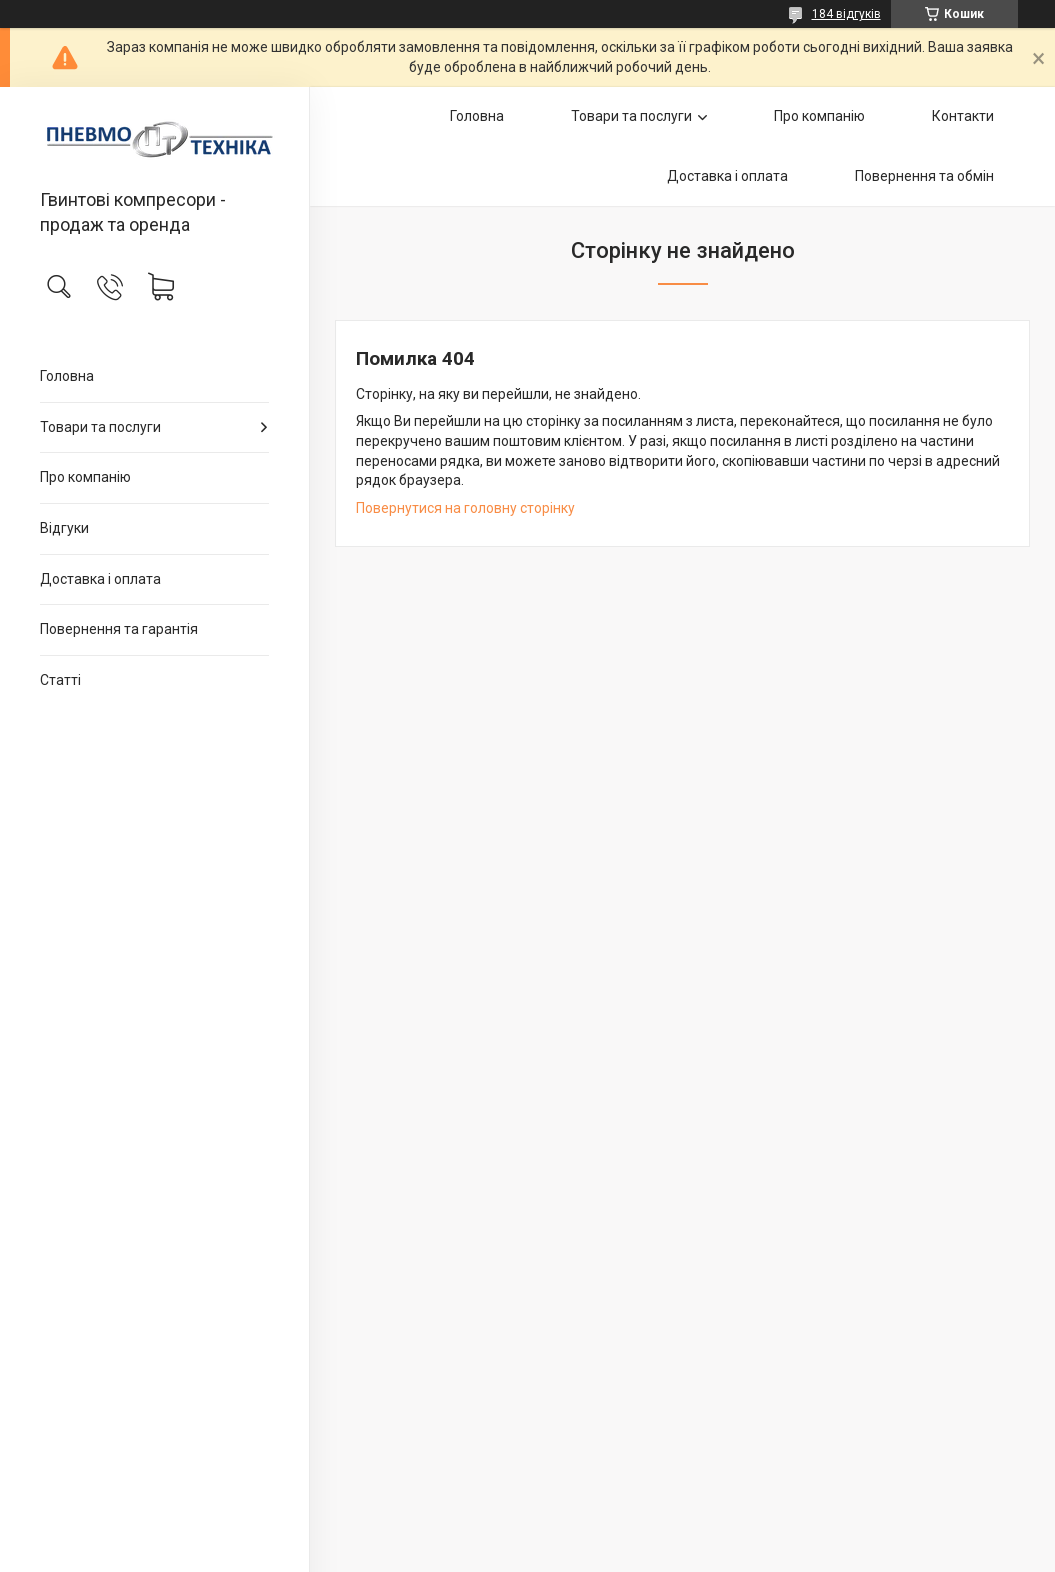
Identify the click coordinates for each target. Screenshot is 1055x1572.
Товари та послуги (100, 427)
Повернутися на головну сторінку (465, 508)
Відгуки (64, 528)
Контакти (963, 116)
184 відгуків (846, 14)
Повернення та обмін (924, 176)
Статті (60, 680)
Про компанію (85, 477)
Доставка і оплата (100, 579)
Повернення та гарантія (119, 629)
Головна (67, 376)
